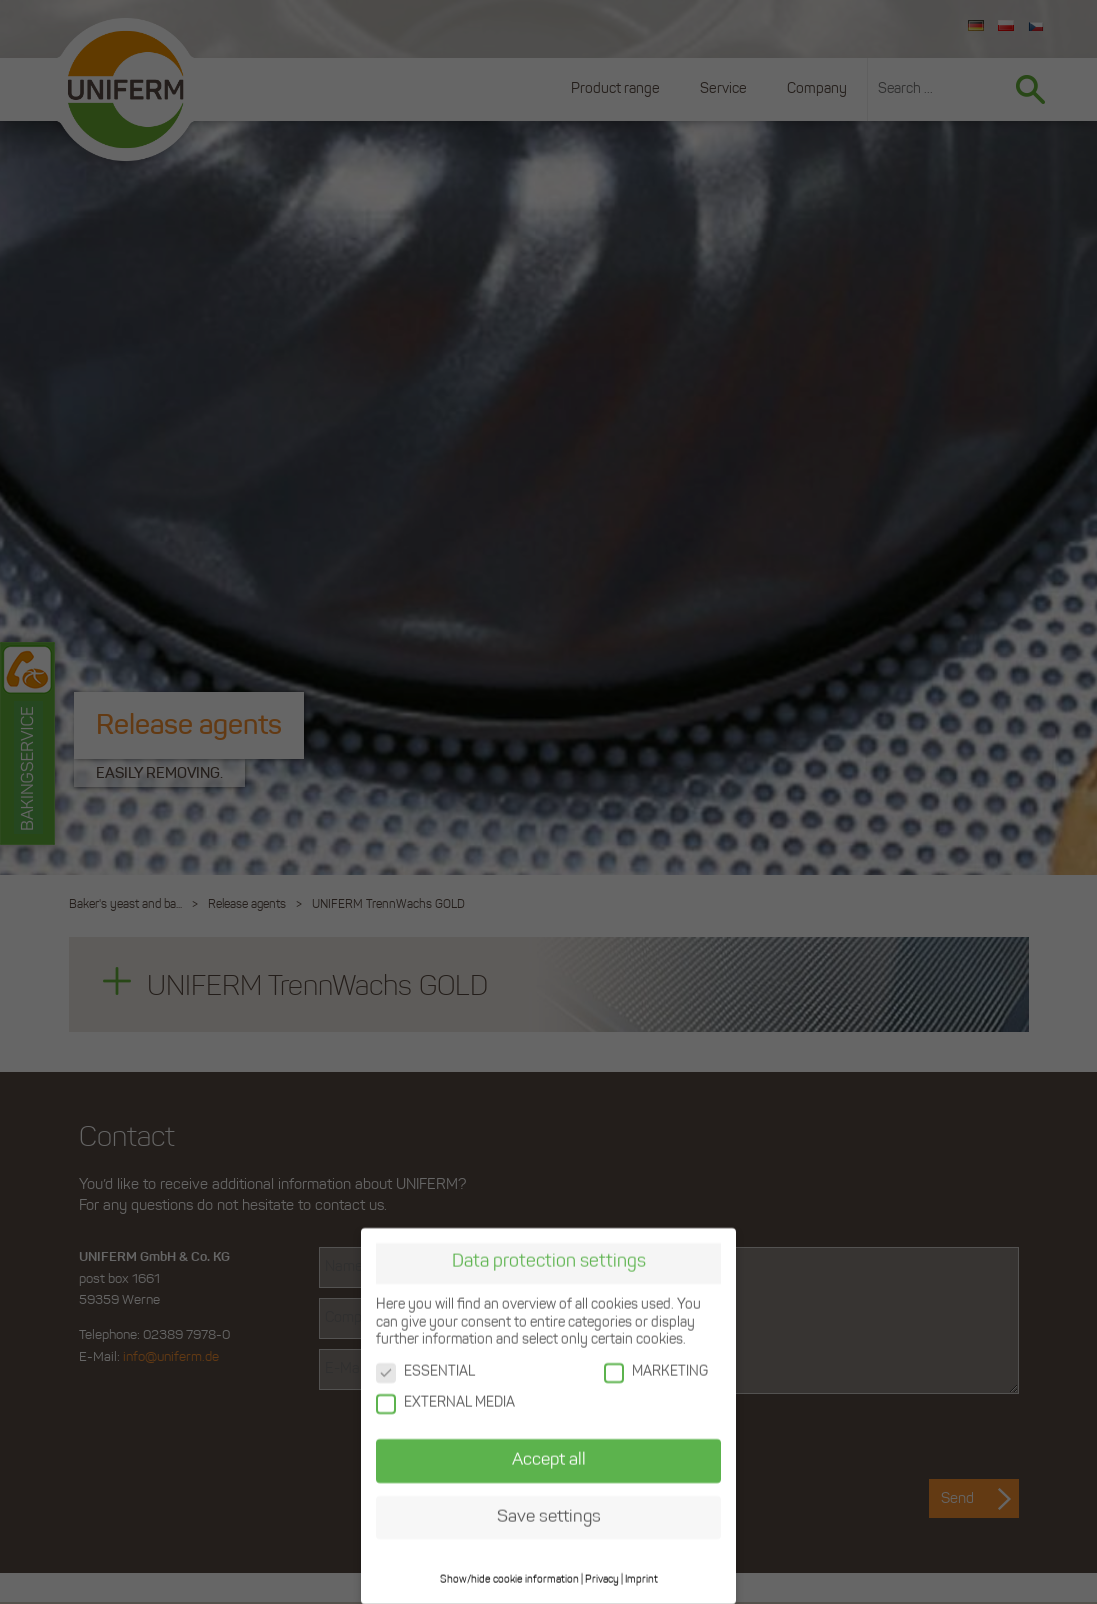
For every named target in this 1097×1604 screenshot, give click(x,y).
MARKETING (656, 1368)
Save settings (549, 1513)
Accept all (549, 1456)
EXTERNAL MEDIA (445, 1399)
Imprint (641, 1576)
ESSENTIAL (425, 1368)
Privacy (602, 1576)
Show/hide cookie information (509, 1576)
